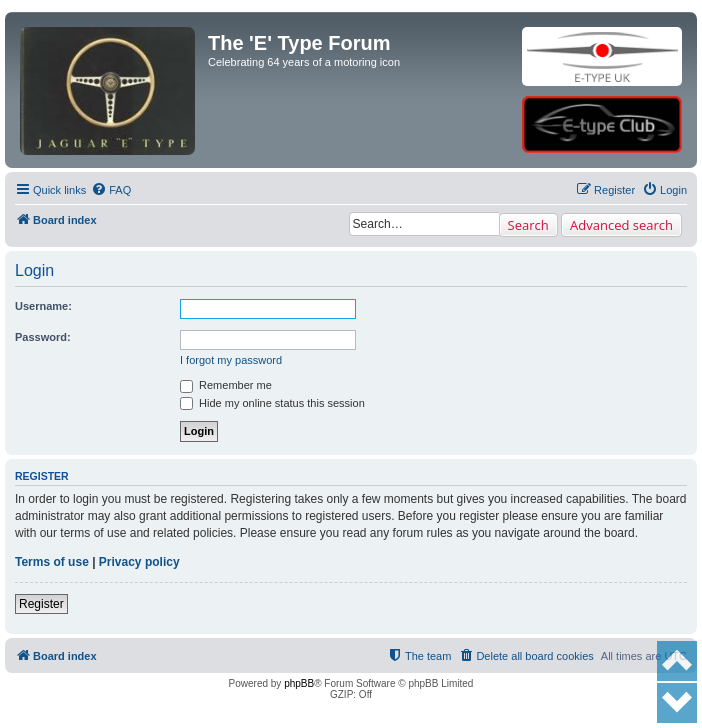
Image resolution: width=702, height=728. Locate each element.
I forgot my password (231, 360)
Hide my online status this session (272, 403)
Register (41, 604)
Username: (43, 306)
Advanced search (621, 225)
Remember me (226, 385)
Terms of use (52, 562)
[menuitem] (111, 190)
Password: (43, 337)
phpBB (299, 683)
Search (528, 225)
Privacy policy (139, 562)
